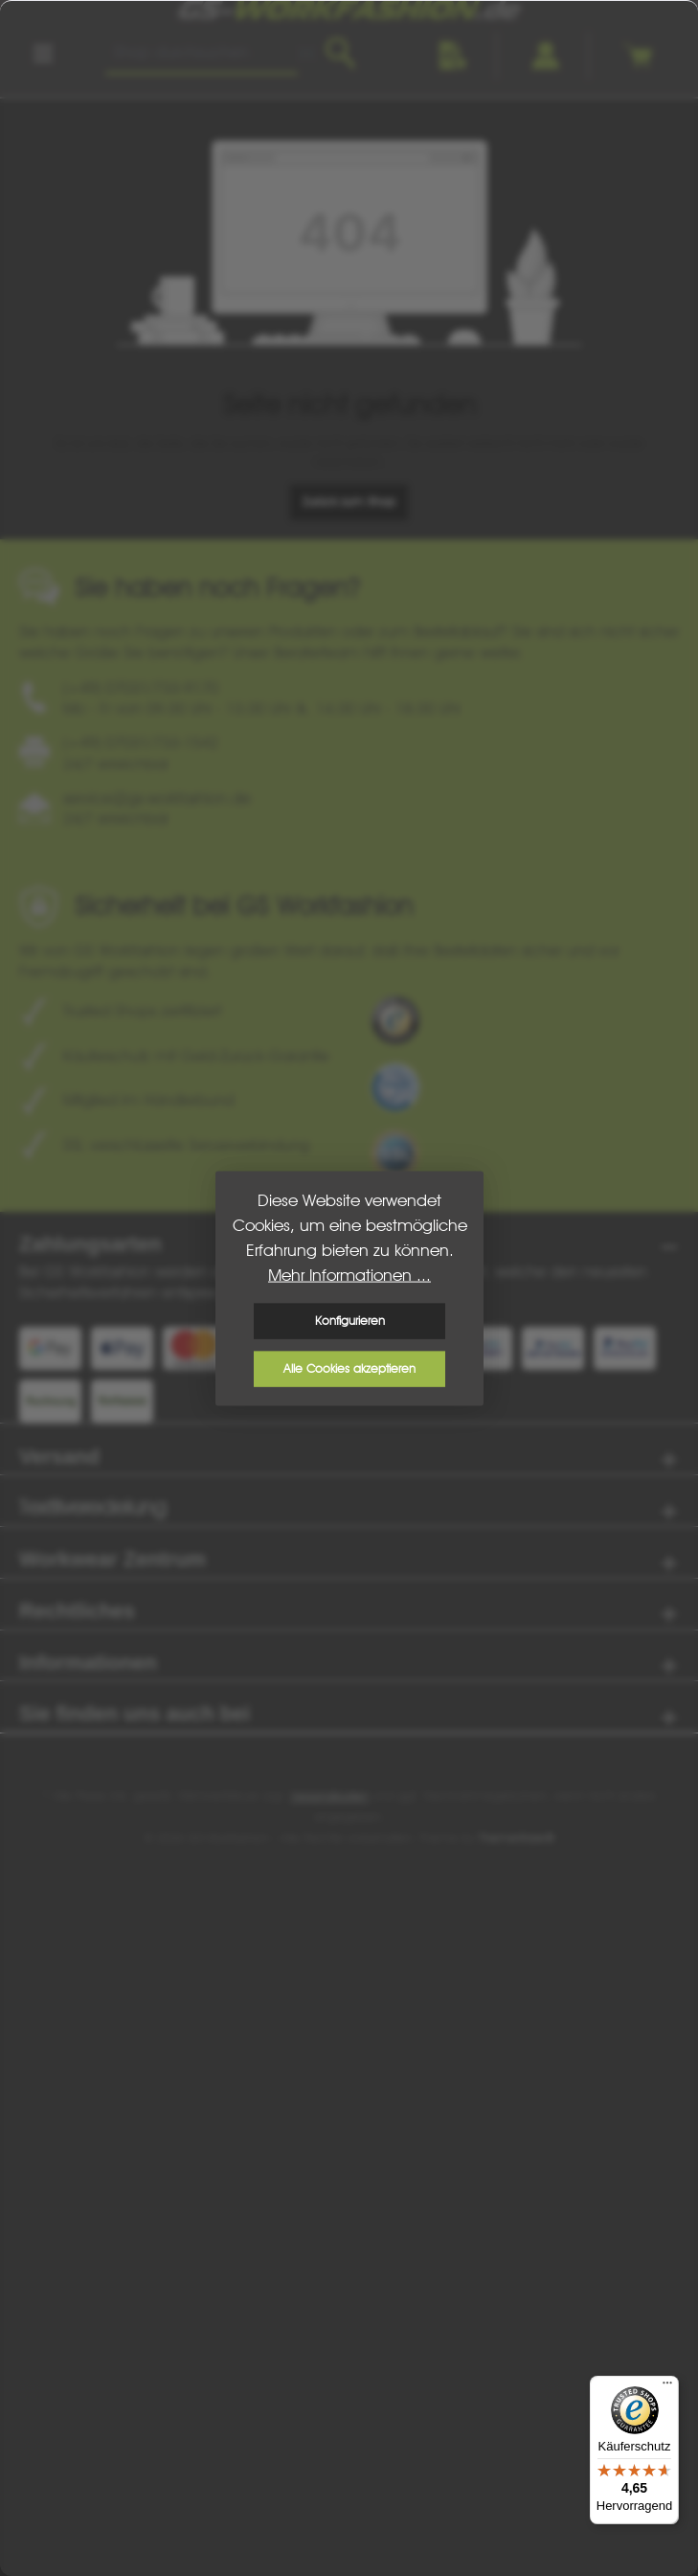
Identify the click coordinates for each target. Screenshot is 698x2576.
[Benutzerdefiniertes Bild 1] (395, 1020)
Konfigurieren (349, 1320)
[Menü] (43, 53)
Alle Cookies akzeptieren (349, 1368)
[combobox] (201, 54)
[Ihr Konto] (546, 55)
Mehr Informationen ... (349, 1275)
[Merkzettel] (454, 55)
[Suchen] (340, 54)
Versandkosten (329, 1796)
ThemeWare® (516, 1838)
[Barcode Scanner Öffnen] (307, 54)
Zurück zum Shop (349, 501)
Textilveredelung (92, 1507)
